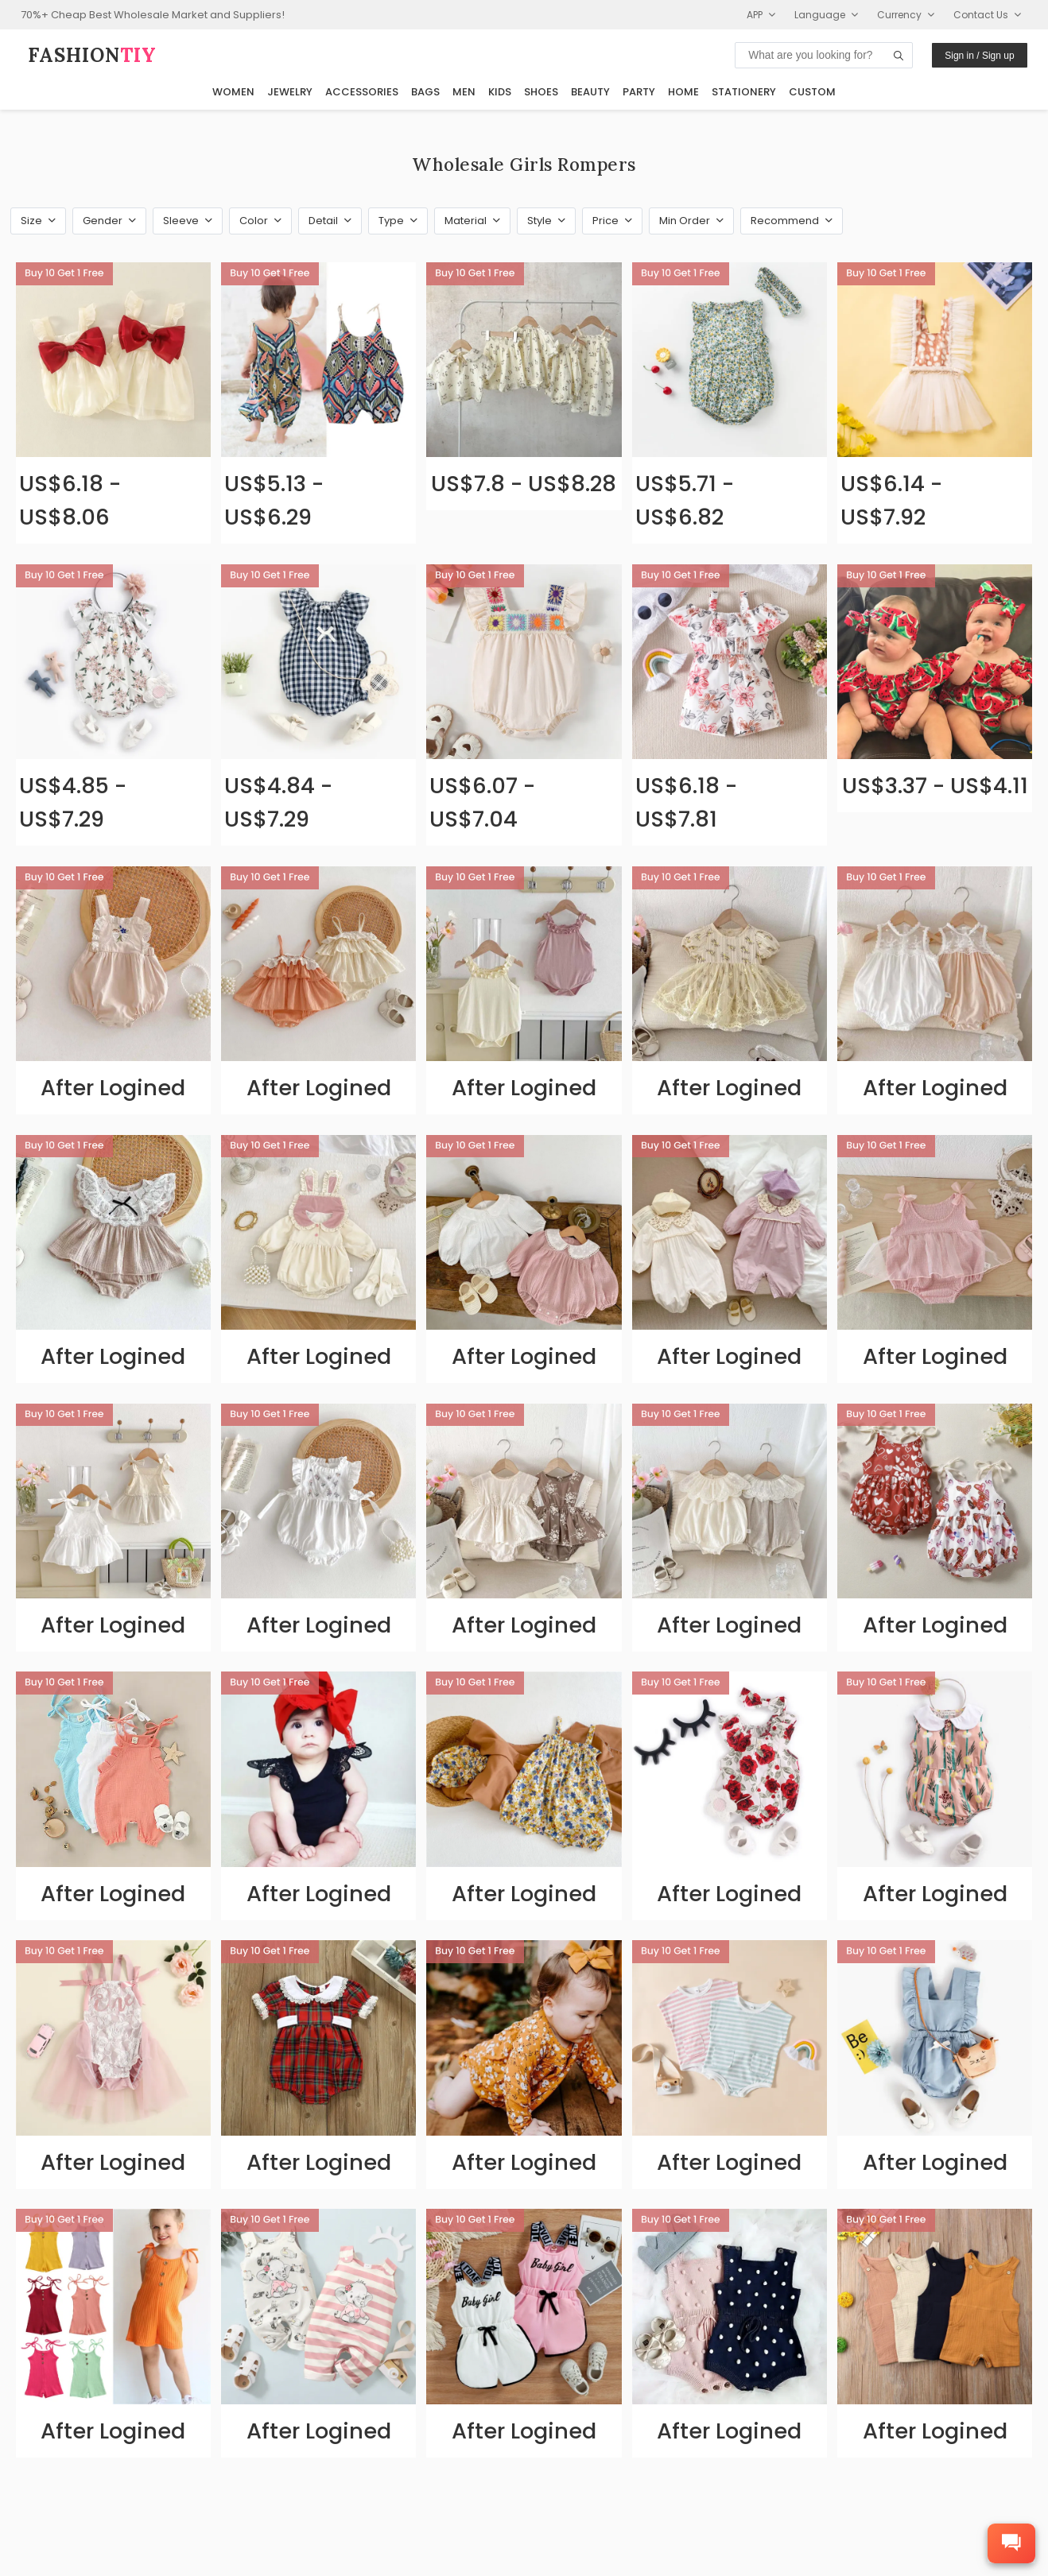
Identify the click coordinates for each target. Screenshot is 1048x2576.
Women (233, 91)
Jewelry (289, 91)
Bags (425, 91)
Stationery (744, 91)
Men (463, 91)
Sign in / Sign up (979, 55)
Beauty (590, 91)
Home (683, 91)
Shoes (541, 91)
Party (639, 91)
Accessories (361, 91)
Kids (499, 91)
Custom (812, 91)
